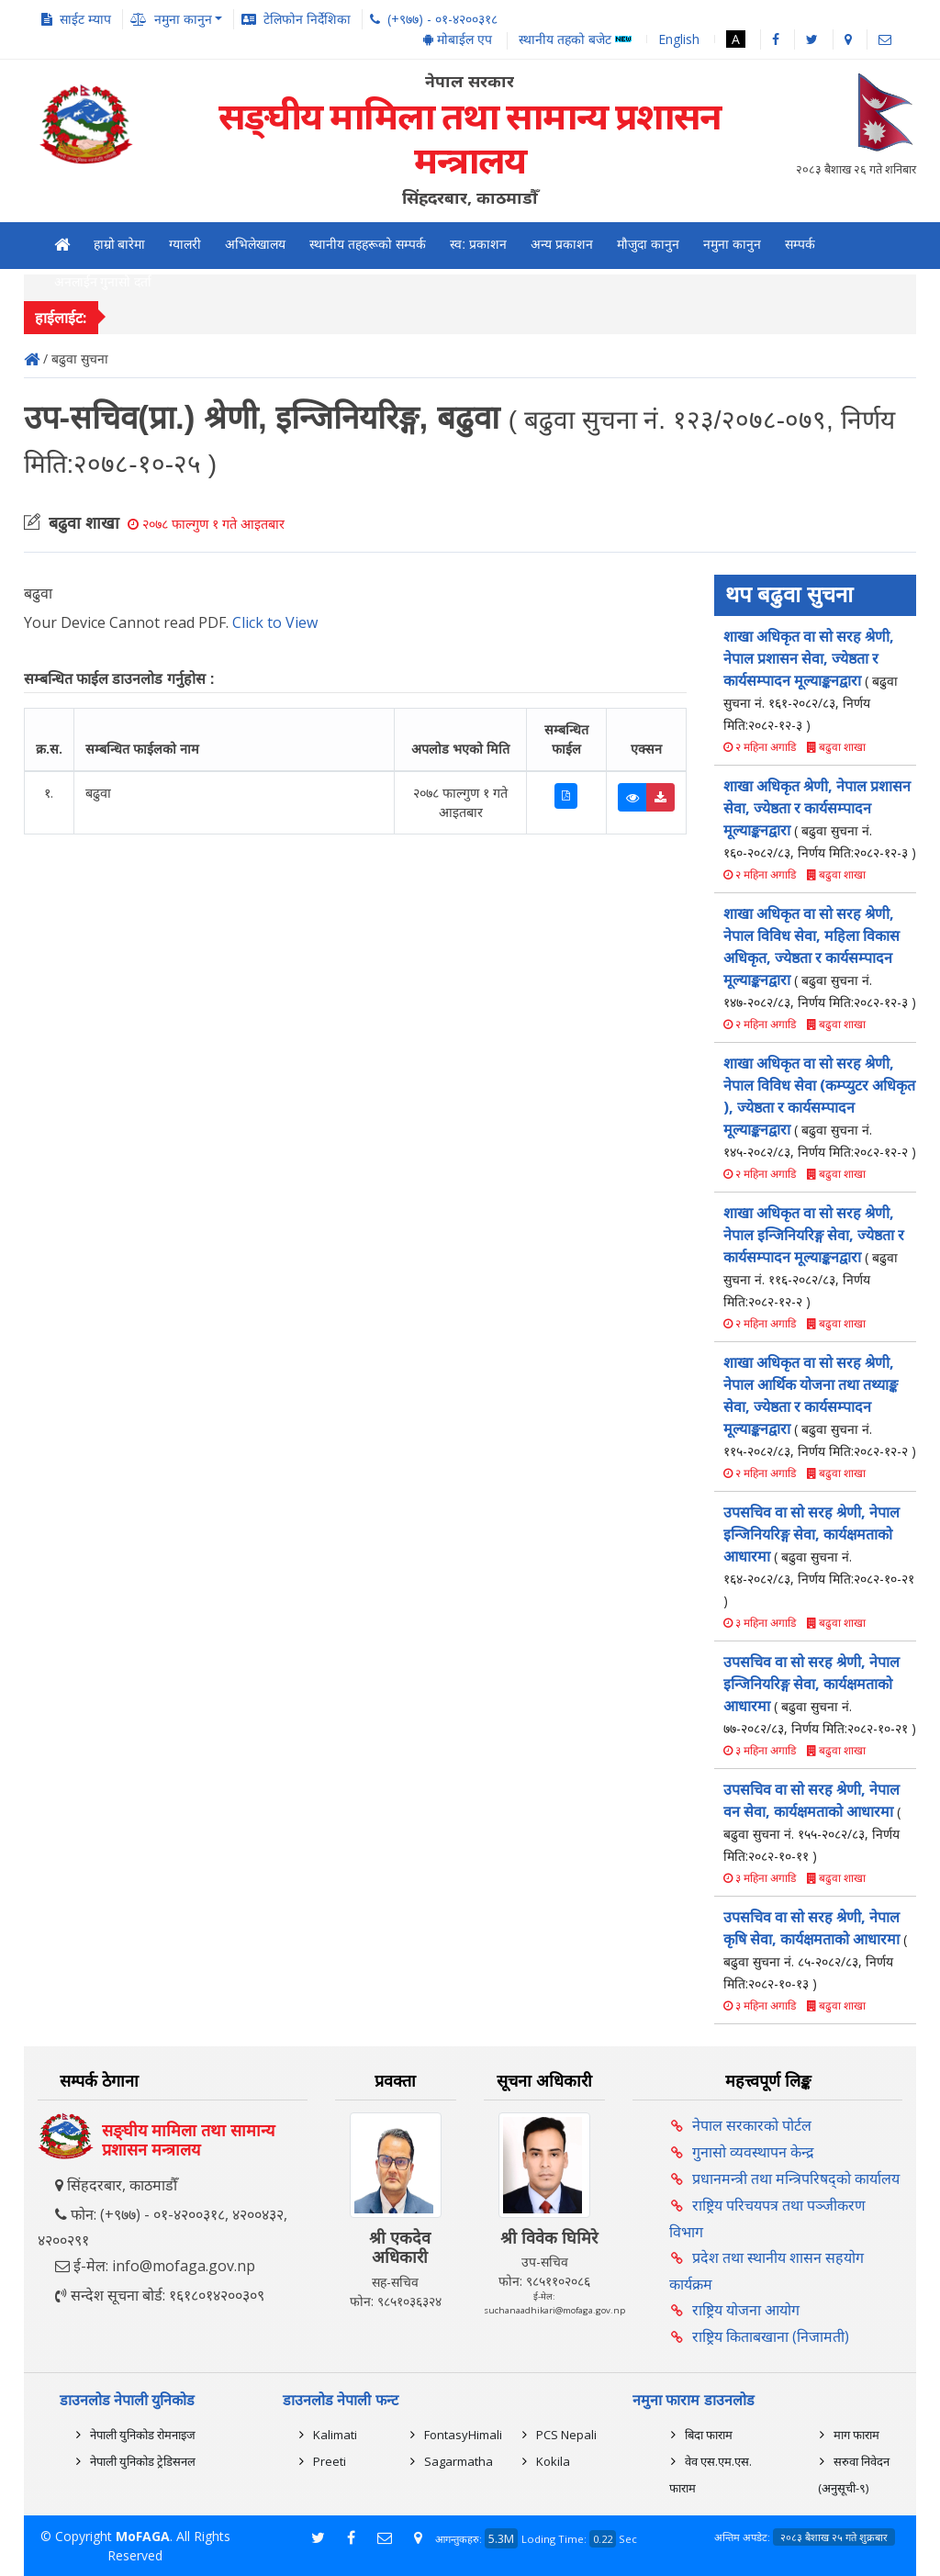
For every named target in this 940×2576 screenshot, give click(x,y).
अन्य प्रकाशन (562, 244)
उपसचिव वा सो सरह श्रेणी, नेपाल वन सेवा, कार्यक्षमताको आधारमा (812, 1822)
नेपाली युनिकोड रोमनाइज (143, 2434)
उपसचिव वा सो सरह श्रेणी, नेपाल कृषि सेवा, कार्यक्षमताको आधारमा (815, 1949)
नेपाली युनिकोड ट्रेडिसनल (143, 2461)
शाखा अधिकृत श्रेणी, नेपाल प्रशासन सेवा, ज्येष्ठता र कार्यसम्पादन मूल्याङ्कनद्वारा (819, 818)
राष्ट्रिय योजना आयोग (746, 2310)
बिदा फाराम (709, 2434)
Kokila (553, 2461)
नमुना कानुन (732, 244)
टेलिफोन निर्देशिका (307, 19)
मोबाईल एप (457, 39)
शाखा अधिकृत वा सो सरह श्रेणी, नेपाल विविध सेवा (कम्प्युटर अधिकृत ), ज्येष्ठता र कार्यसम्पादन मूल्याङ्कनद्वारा (819, 1106)
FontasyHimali (463, 2434)
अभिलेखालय (255, 244)
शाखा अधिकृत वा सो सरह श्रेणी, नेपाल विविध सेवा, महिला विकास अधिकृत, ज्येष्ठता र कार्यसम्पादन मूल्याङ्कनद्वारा (819, 957)
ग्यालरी (185, 244)
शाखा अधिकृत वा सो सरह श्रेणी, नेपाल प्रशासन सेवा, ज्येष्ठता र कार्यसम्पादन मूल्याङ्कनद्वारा (810, 680)
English (678, 39)
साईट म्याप (85, 19)
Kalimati (335, 2434)
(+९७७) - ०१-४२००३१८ (442, 19)
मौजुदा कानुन (648, 244)
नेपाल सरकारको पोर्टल (751, 2125)
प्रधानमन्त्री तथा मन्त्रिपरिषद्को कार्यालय (796, 2178)
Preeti (329, 2461)
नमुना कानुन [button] (183, 19)
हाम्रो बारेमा (120, 244)
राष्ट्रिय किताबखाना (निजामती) (770, 2336)
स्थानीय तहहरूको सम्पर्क (367, 244)
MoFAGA (143, 2536)
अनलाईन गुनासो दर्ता (103, 281)
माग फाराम (856, 2434)
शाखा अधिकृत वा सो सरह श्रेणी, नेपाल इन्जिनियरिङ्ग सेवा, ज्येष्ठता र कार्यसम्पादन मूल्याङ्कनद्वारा (813, 1256)
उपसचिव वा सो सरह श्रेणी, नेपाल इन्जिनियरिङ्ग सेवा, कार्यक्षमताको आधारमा (818, 1555)
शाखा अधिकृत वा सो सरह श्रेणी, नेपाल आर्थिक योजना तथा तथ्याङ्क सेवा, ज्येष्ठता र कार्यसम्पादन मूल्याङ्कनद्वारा (819, 1406)
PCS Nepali (566, 2434)
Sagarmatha (458, 2461)
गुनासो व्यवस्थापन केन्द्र (753, 2152)
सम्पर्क (800, 244)
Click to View (275, 622)
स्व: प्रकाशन (478, 244)
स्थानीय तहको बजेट (575, 40)
